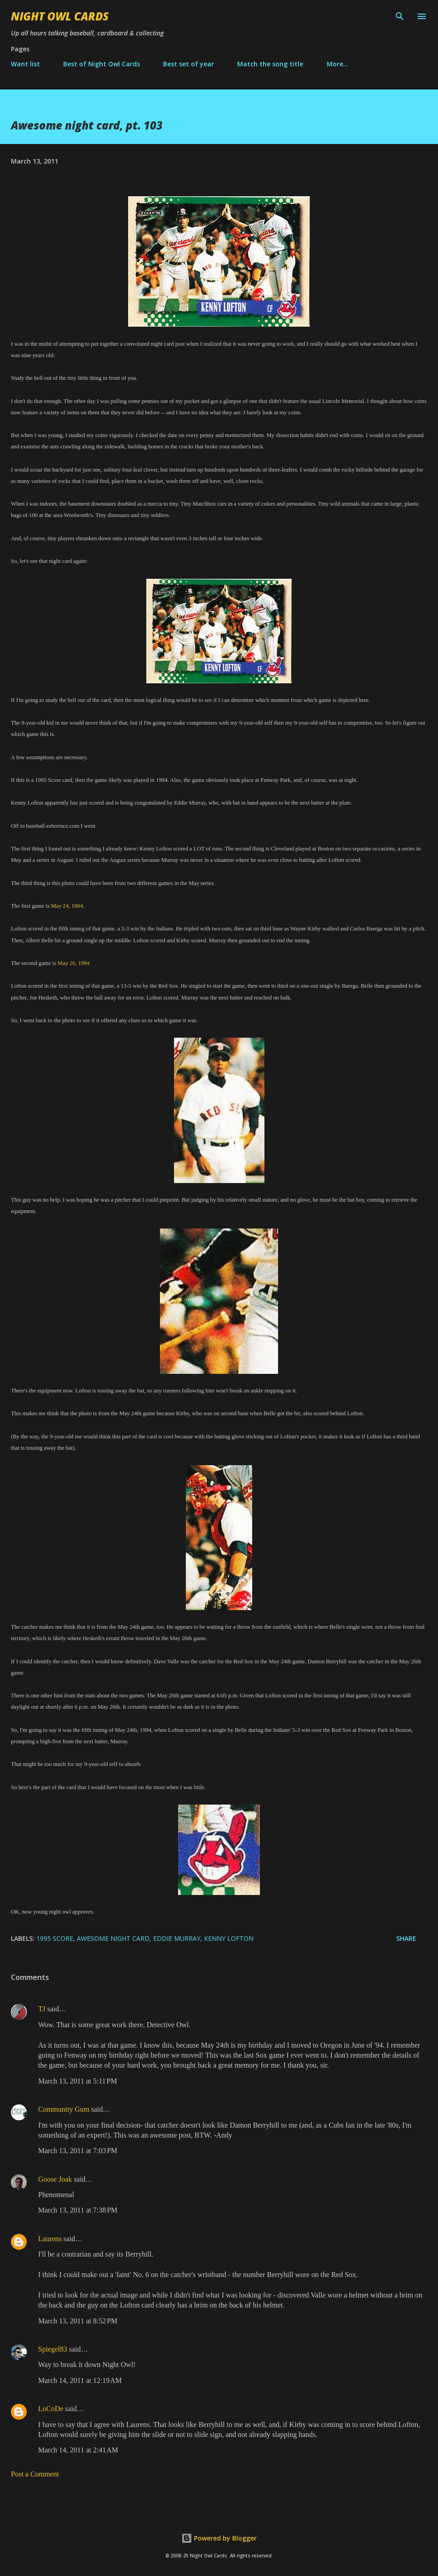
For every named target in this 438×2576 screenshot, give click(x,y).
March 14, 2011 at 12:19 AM (80, 2380)
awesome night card (113, 1938)
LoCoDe (50, 2408)
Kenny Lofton (229, 1938)
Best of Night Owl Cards (101, 64)
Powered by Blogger (219, 2538)
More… (337, 64)
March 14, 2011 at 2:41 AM (78, 2450)
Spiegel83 (52, 2349)
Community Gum (63, 2109)
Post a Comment (35, 2474)
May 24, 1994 (67, 906)
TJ (41, 2009)
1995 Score (54, 1938)
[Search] (399, 16)
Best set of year (188, 64)
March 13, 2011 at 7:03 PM (77, 2150)
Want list (25, 64)
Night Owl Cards (60, 16)
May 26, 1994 (74, 963)
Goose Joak (55, 2179)
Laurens (50, 2239)
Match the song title (270, 64)
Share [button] (406, 1938)
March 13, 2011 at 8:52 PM (77, 2321)
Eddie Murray (176, 1938)
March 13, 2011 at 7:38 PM (77, 2210)
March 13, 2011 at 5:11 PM (77, 2081)
